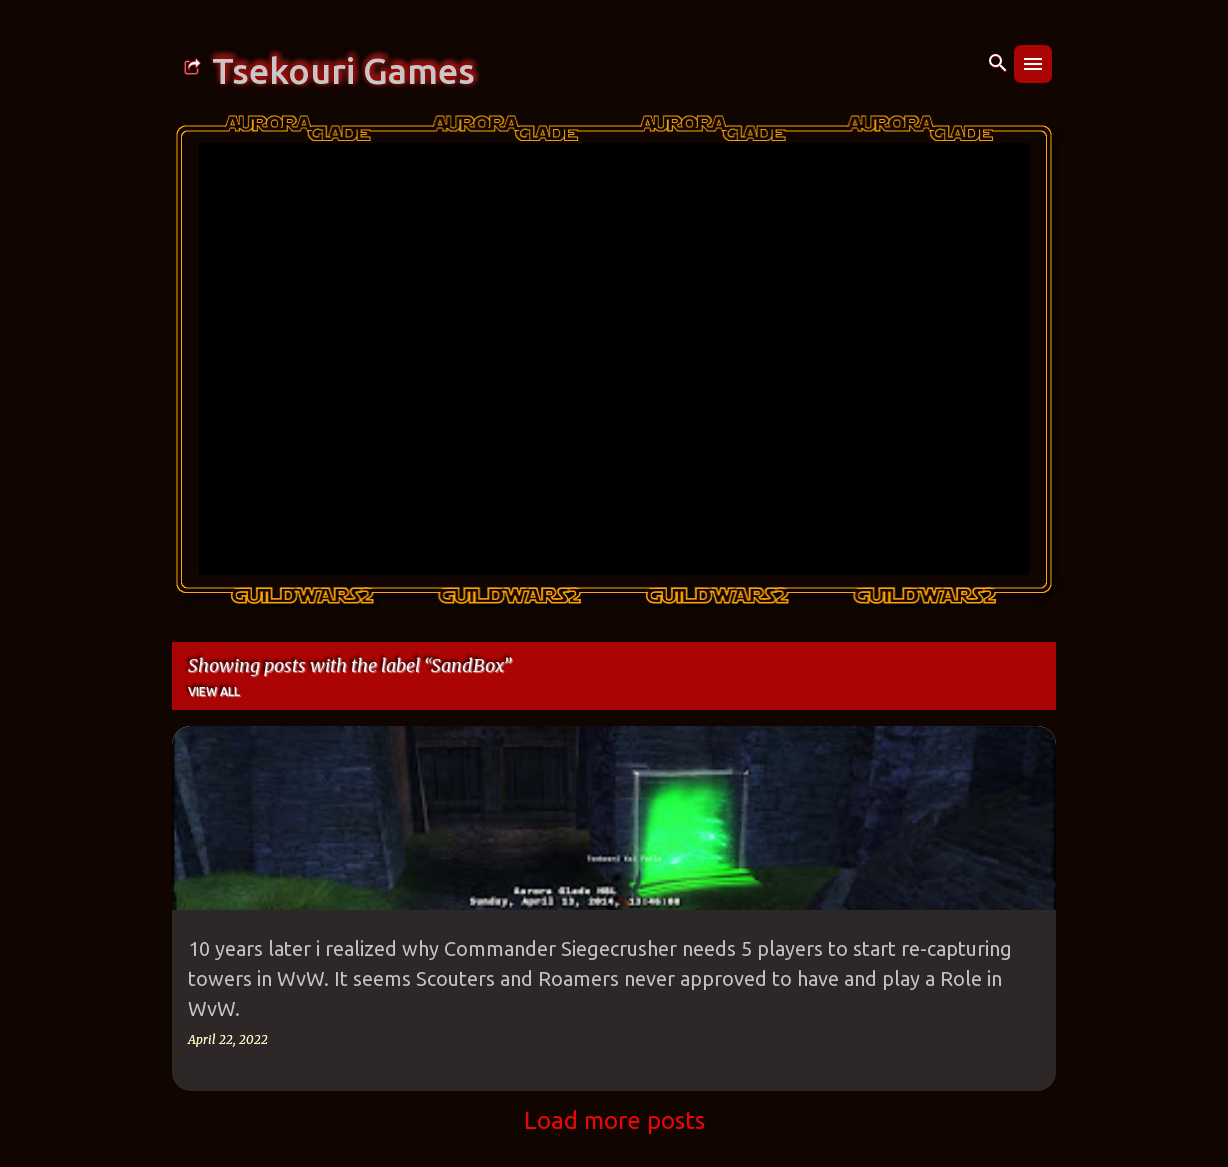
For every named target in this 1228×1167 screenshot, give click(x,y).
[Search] (998, 64)
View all (214, 691)
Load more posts (614, 1120)
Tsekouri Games (343, 71)
